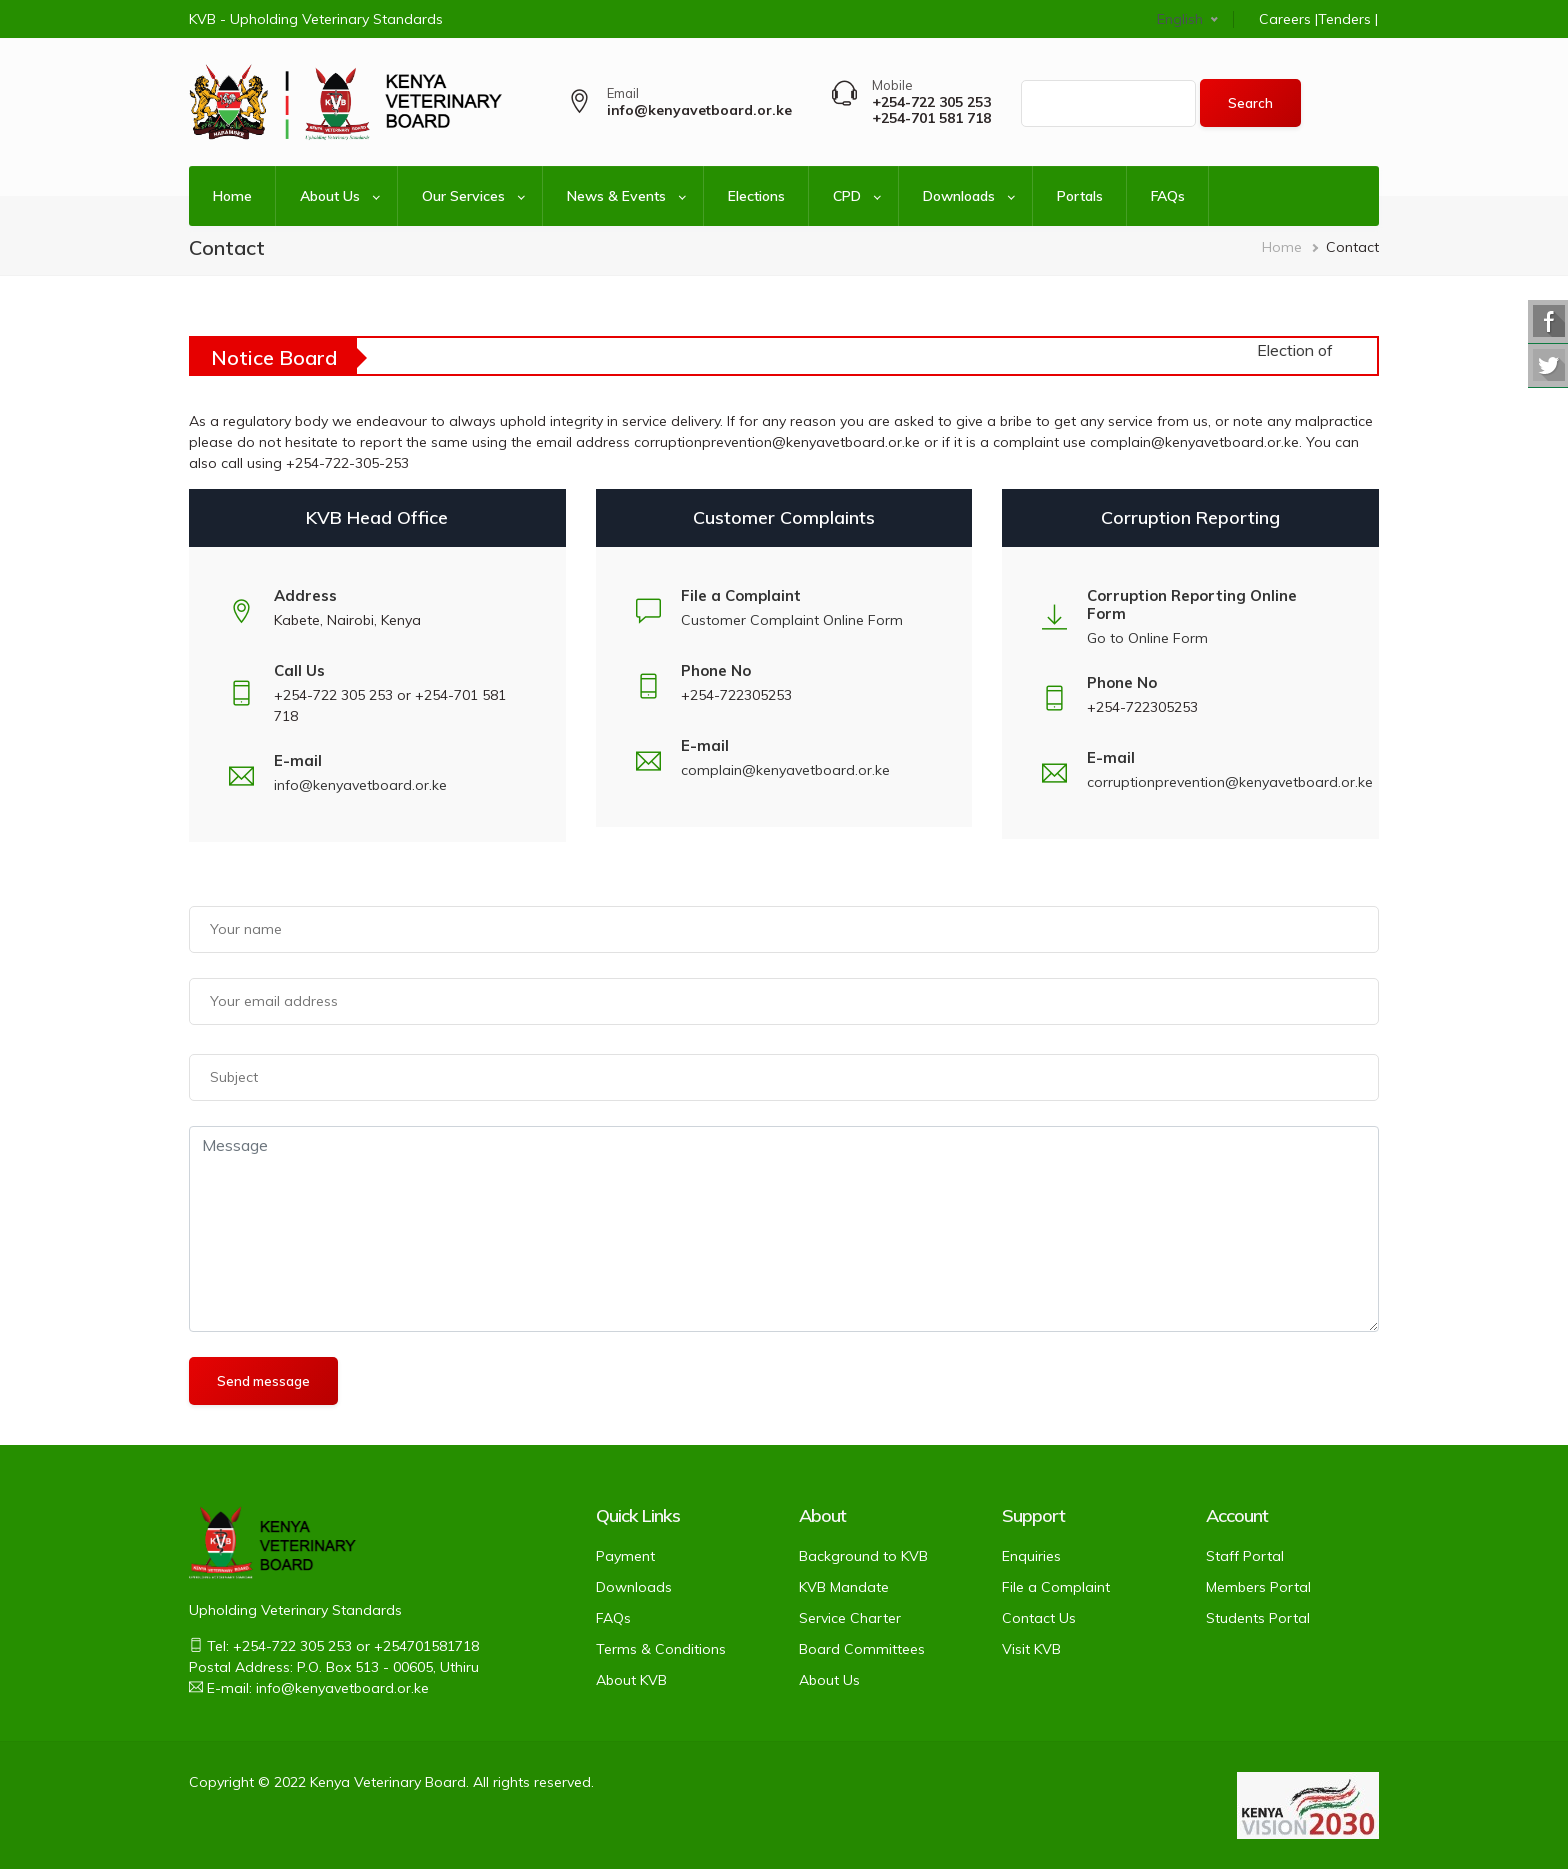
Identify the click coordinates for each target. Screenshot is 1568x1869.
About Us (330, 196)
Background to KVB (863, 1556)
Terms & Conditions (661, 1649)
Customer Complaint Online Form (792, 620)
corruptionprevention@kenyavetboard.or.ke (1230, 782)
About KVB (631, 1680)
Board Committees (862, 1649)
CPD (847, 196)
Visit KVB (1031, 1649)
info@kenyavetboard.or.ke (360, 785)
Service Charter (850, 1618)
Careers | (1288, 19)
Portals (1080, 196)
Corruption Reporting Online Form (1192, 604)
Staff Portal (1245, 1556)
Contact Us (1039, 1618)
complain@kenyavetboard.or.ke (785, 770)
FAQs (1168, 196)
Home (232, 196)
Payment (625, 1556)
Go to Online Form (1147, 638)
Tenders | (1348, 19)
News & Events (616, 196)
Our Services (463, 196)
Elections (756, 196)
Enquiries (1031, 1556)
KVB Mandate (844, 1587)
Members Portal (1258, 1587)
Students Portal (1258, 1618)
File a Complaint (1056, 1587)
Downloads (959, 196)
